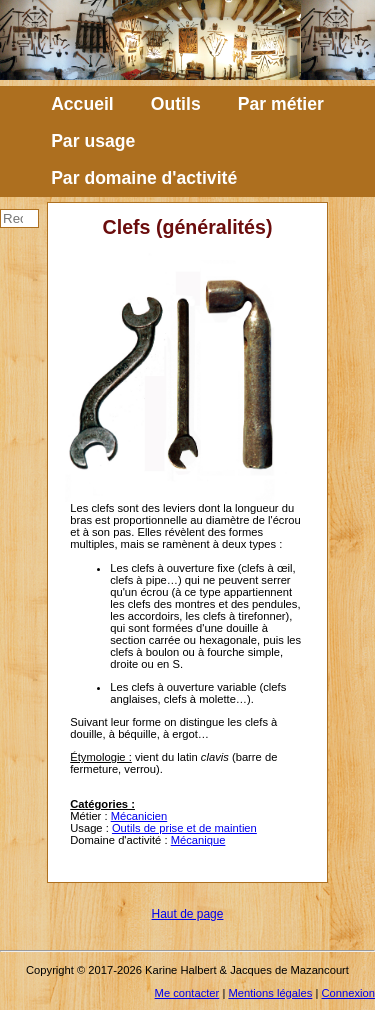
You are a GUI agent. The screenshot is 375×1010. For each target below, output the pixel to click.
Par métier (281, 104)
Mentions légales (270, 993)
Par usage (93, 141)
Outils (176, 104)
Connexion (349, 993)
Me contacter (187, 993)
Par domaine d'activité (144, 178)
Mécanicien (139, 816)
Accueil (82, 104)
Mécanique (198, 840)
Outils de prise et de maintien (184, 828)
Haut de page (188, 914)
